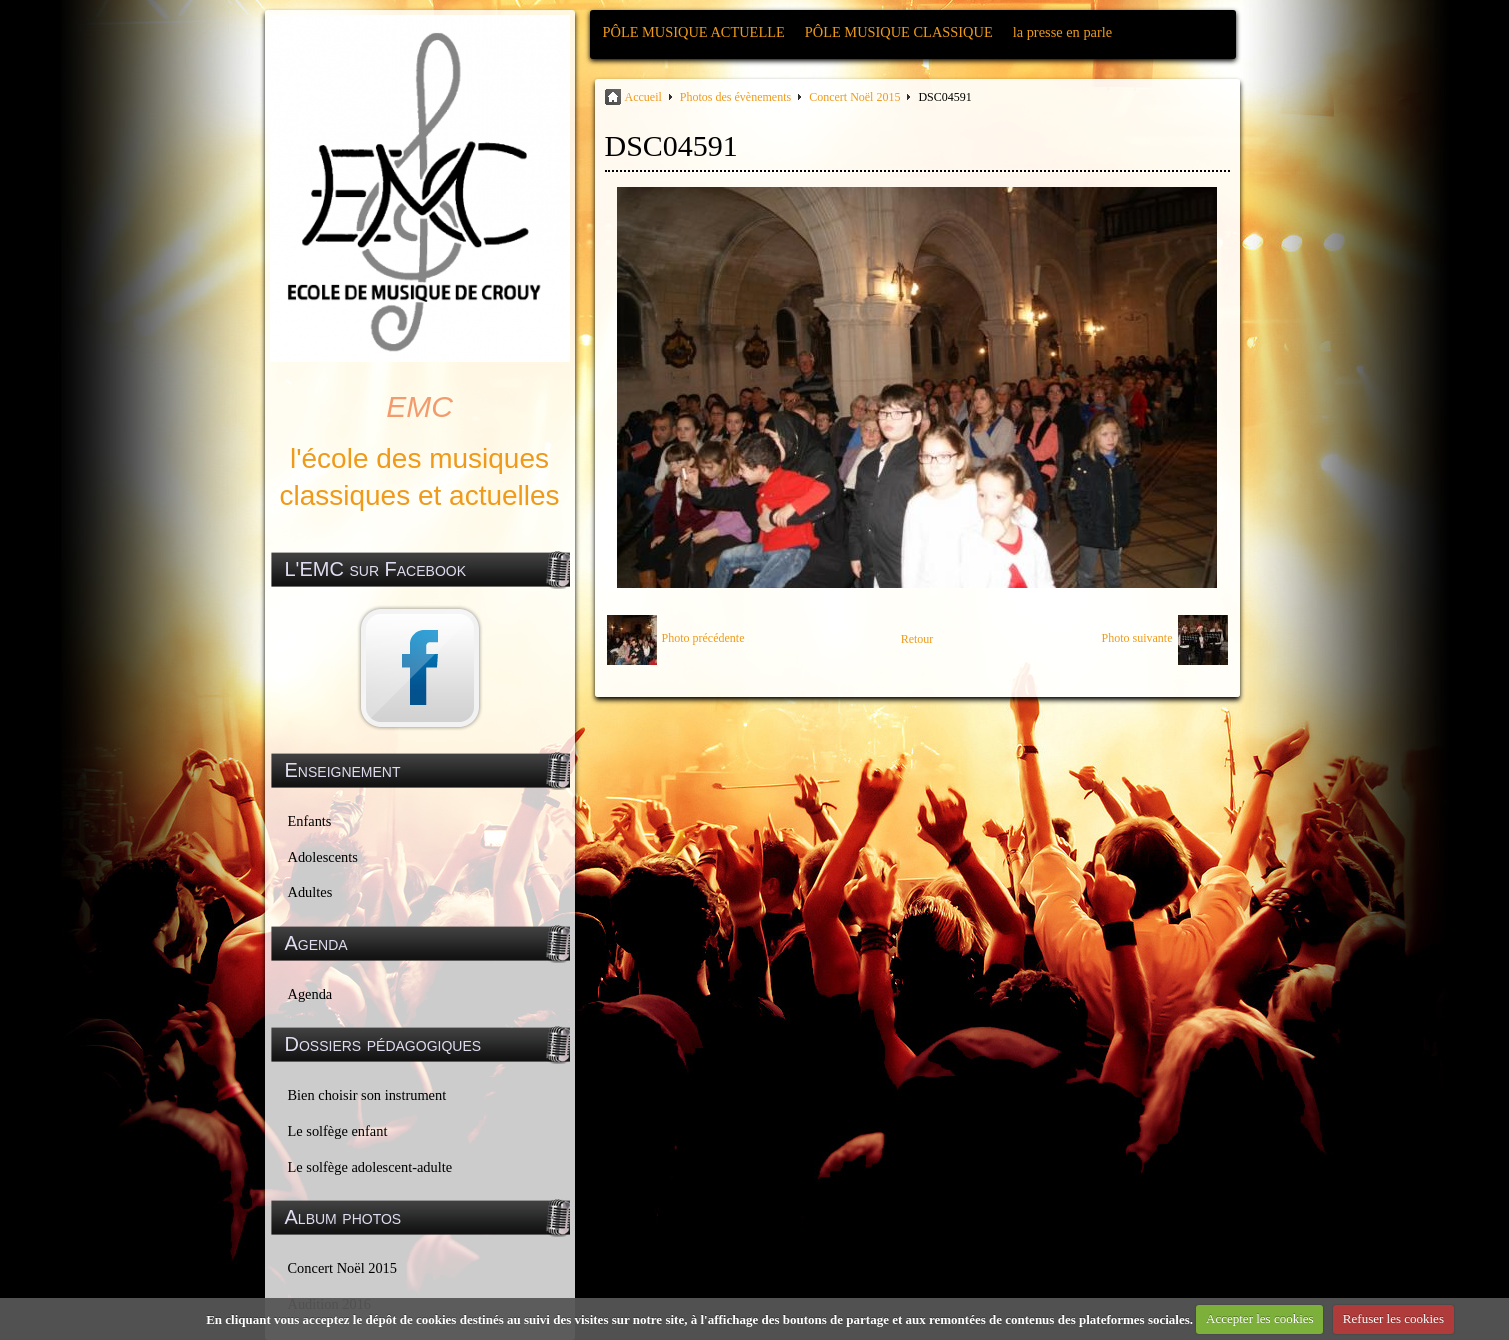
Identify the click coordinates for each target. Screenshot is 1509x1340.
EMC (419, 406)
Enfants (310, 821)
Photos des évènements (735, 97)
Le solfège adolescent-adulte (370, 1167)
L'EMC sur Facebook (376, 569)
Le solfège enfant (338, 1131)
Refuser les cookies (1393, 1318)
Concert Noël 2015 (343, 1268)
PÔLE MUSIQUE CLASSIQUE (899, 32)
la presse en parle (1062, 32)
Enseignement (343, 770)
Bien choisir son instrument (367, 1095)
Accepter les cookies (1260, 1318)
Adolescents (323, 857)
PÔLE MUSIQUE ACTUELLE (694, 32)
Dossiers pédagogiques (383, 1044)
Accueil (643, 97)
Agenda (310, 994)
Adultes (310, 892)
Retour (917, 639)
